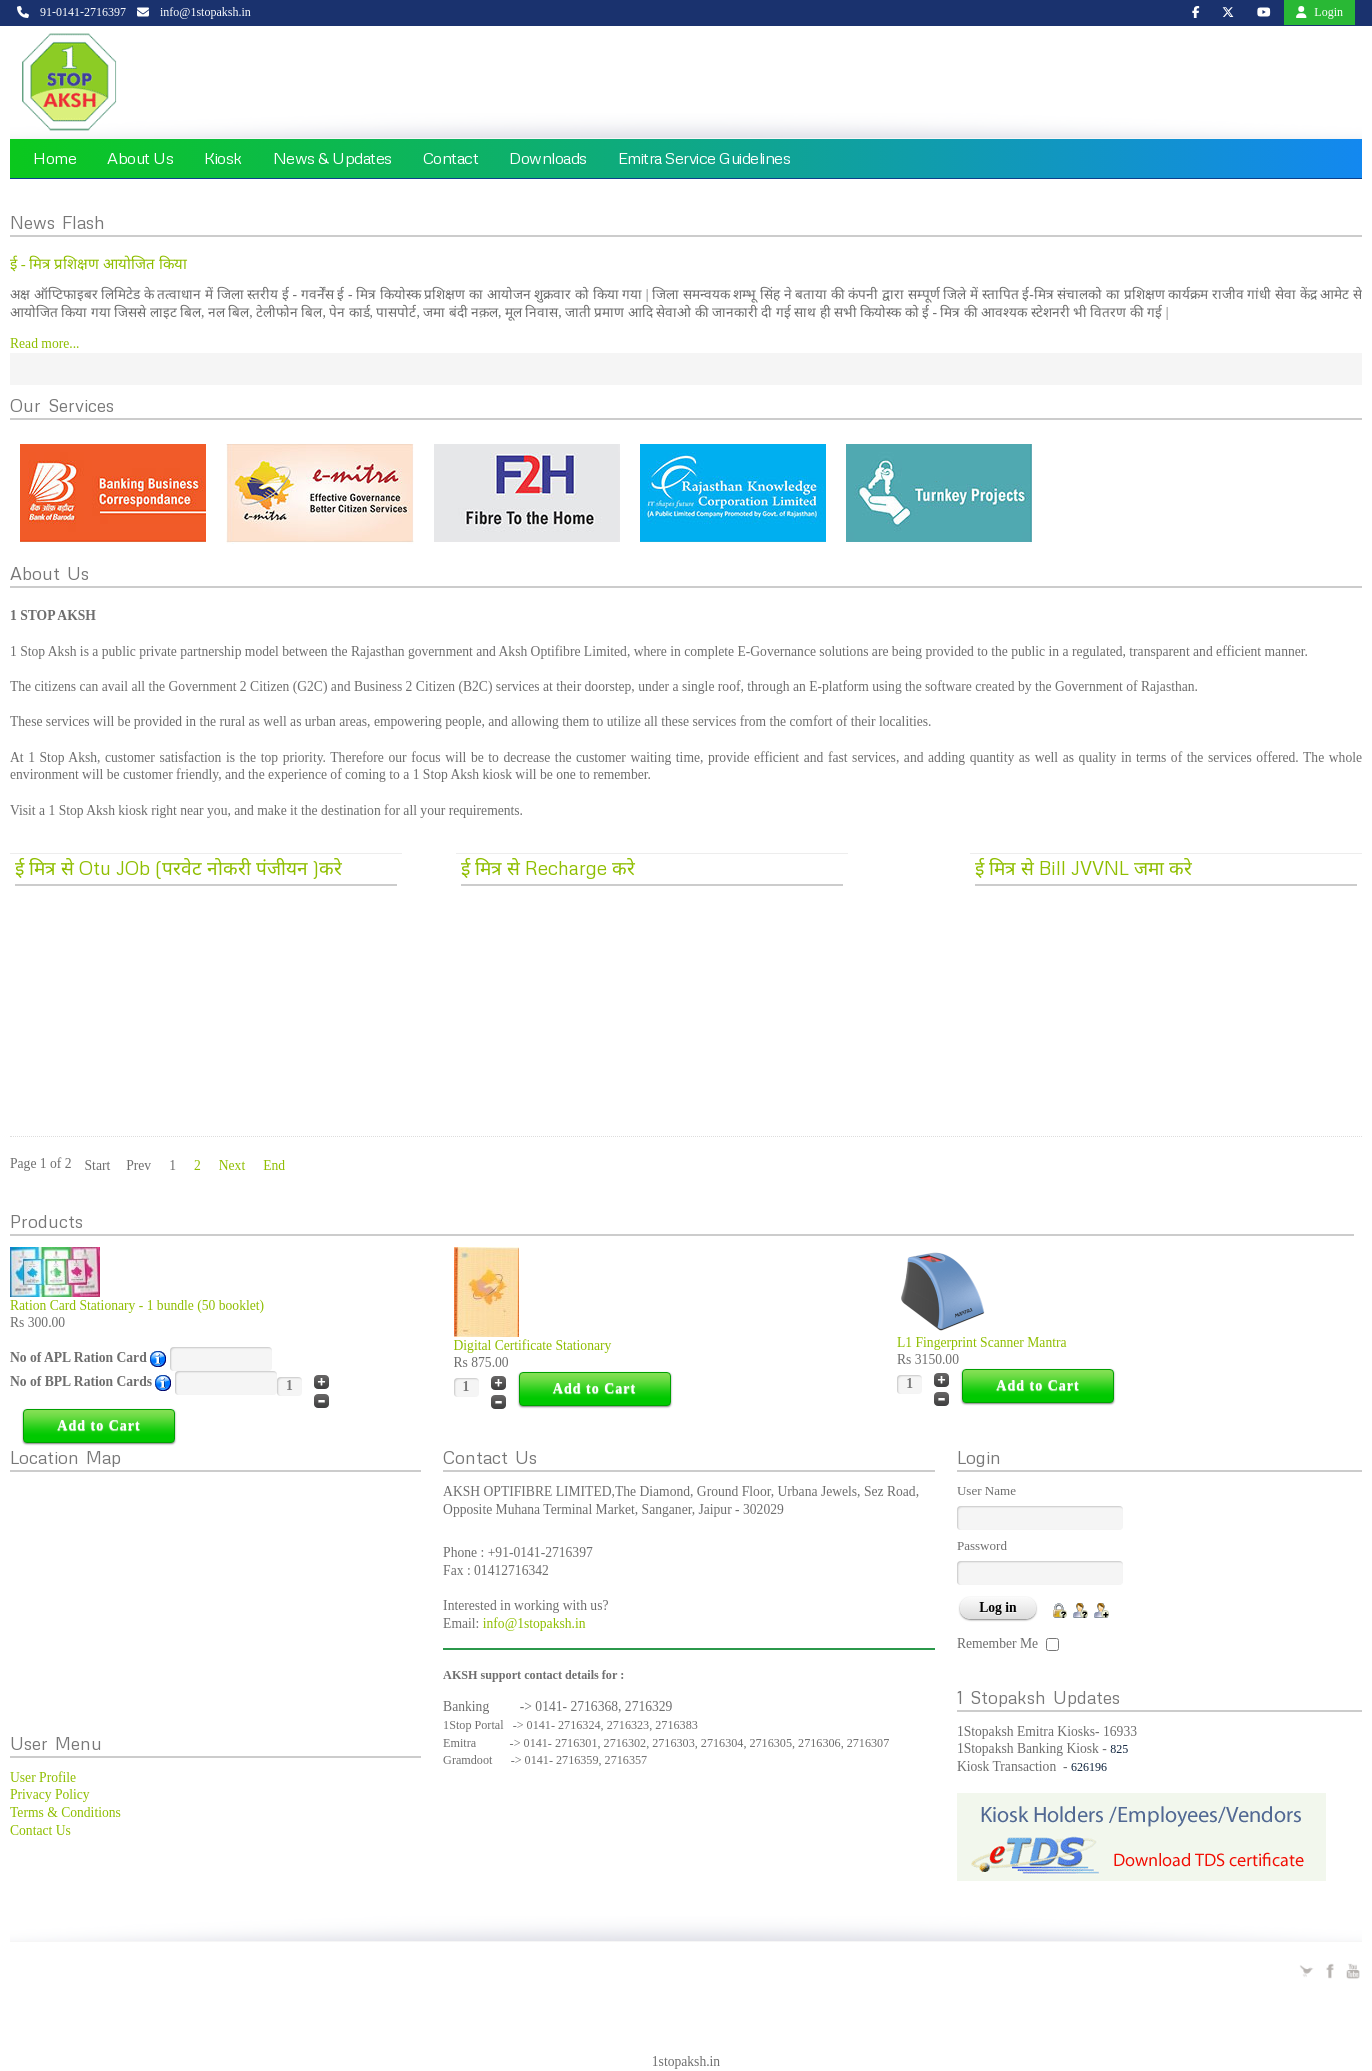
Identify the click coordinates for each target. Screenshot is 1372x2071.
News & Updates (332, 158)
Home (54, 158)
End (274, 1165)
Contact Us (40, 1830)
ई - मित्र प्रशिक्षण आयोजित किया (98, 264)
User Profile (43, 1777)
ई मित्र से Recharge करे (548, 867)
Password (982, 1545)
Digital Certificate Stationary (533, 1345)
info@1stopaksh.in (534, 1623)
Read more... (44, 343)
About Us (140, 158)
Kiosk (223, 158)
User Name (986, 1490)
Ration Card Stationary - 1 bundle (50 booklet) (137, 1305)
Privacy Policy (50, 1794)
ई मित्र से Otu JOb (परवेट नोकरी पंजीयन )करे (178, 867)
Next (232, 1165)
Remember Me (997, 1643)
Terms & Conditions (65, 1812)
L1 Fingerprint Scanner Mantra (982, 1342)
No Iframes (215, 1595)
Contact (451, 158)
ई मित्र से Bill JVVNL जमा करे (1083, 867)
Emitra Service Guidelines (704, 158)
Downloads (548, 158)
